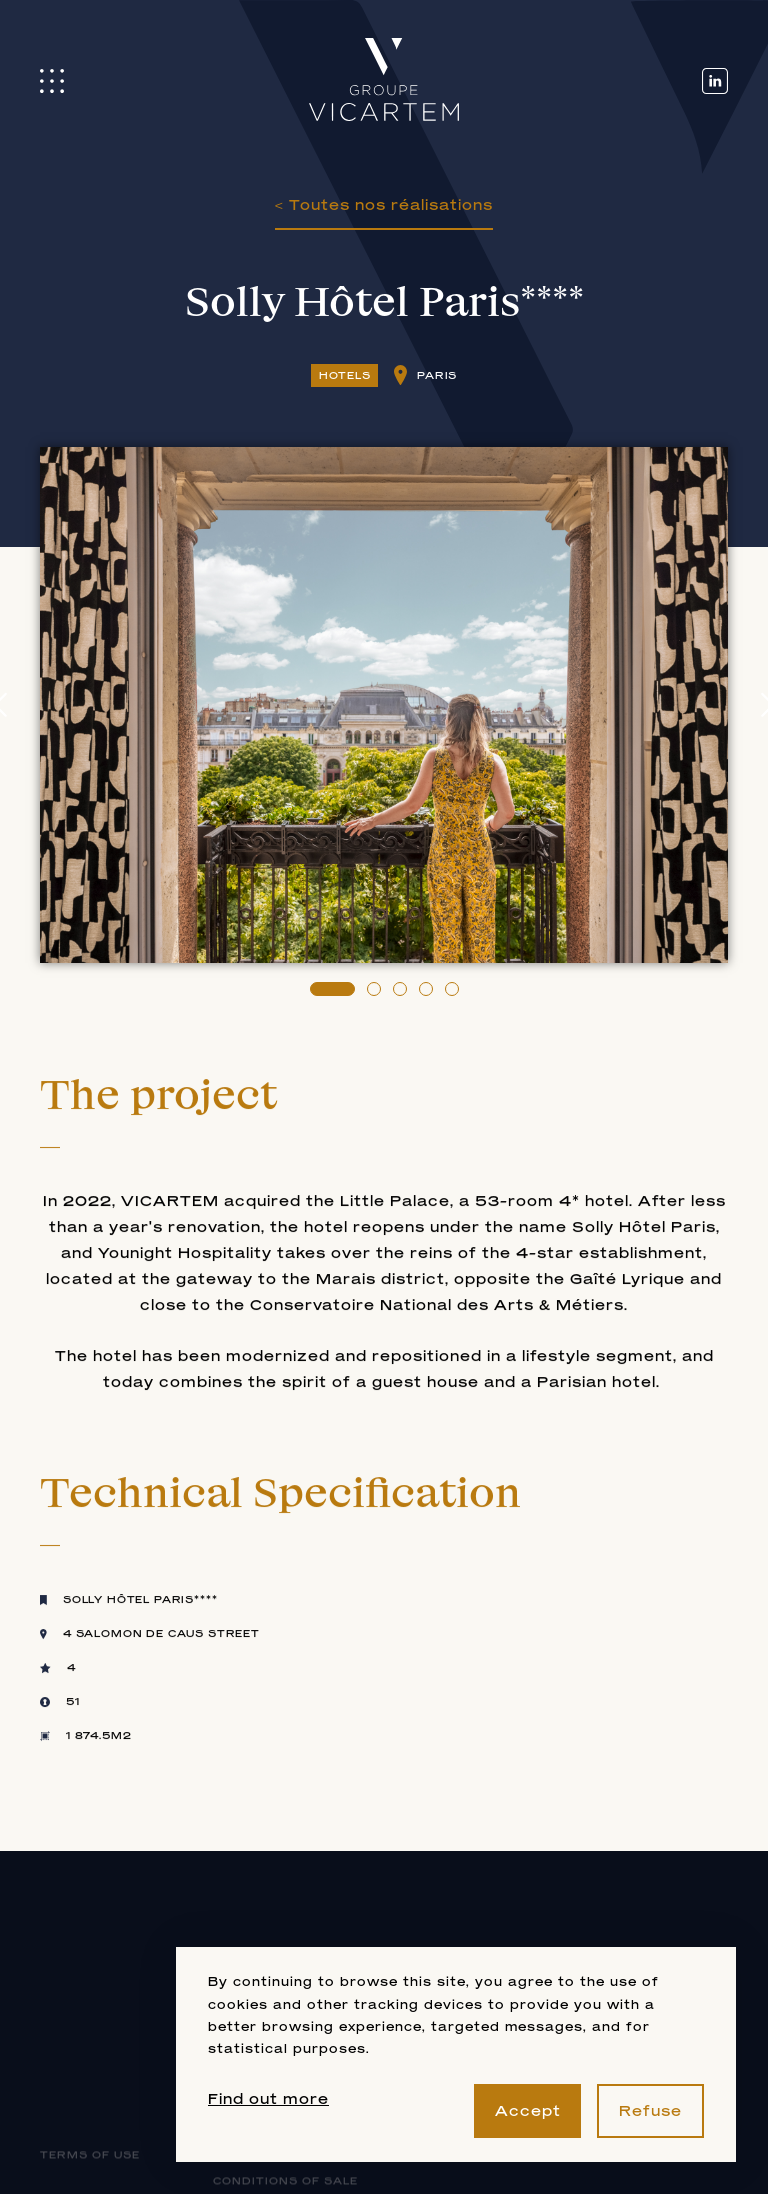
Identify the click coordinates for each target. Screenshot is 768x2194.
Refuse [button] (650, 2110)
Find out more (268, 2098)
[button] (332, 989)
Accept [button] (528, 2110)
